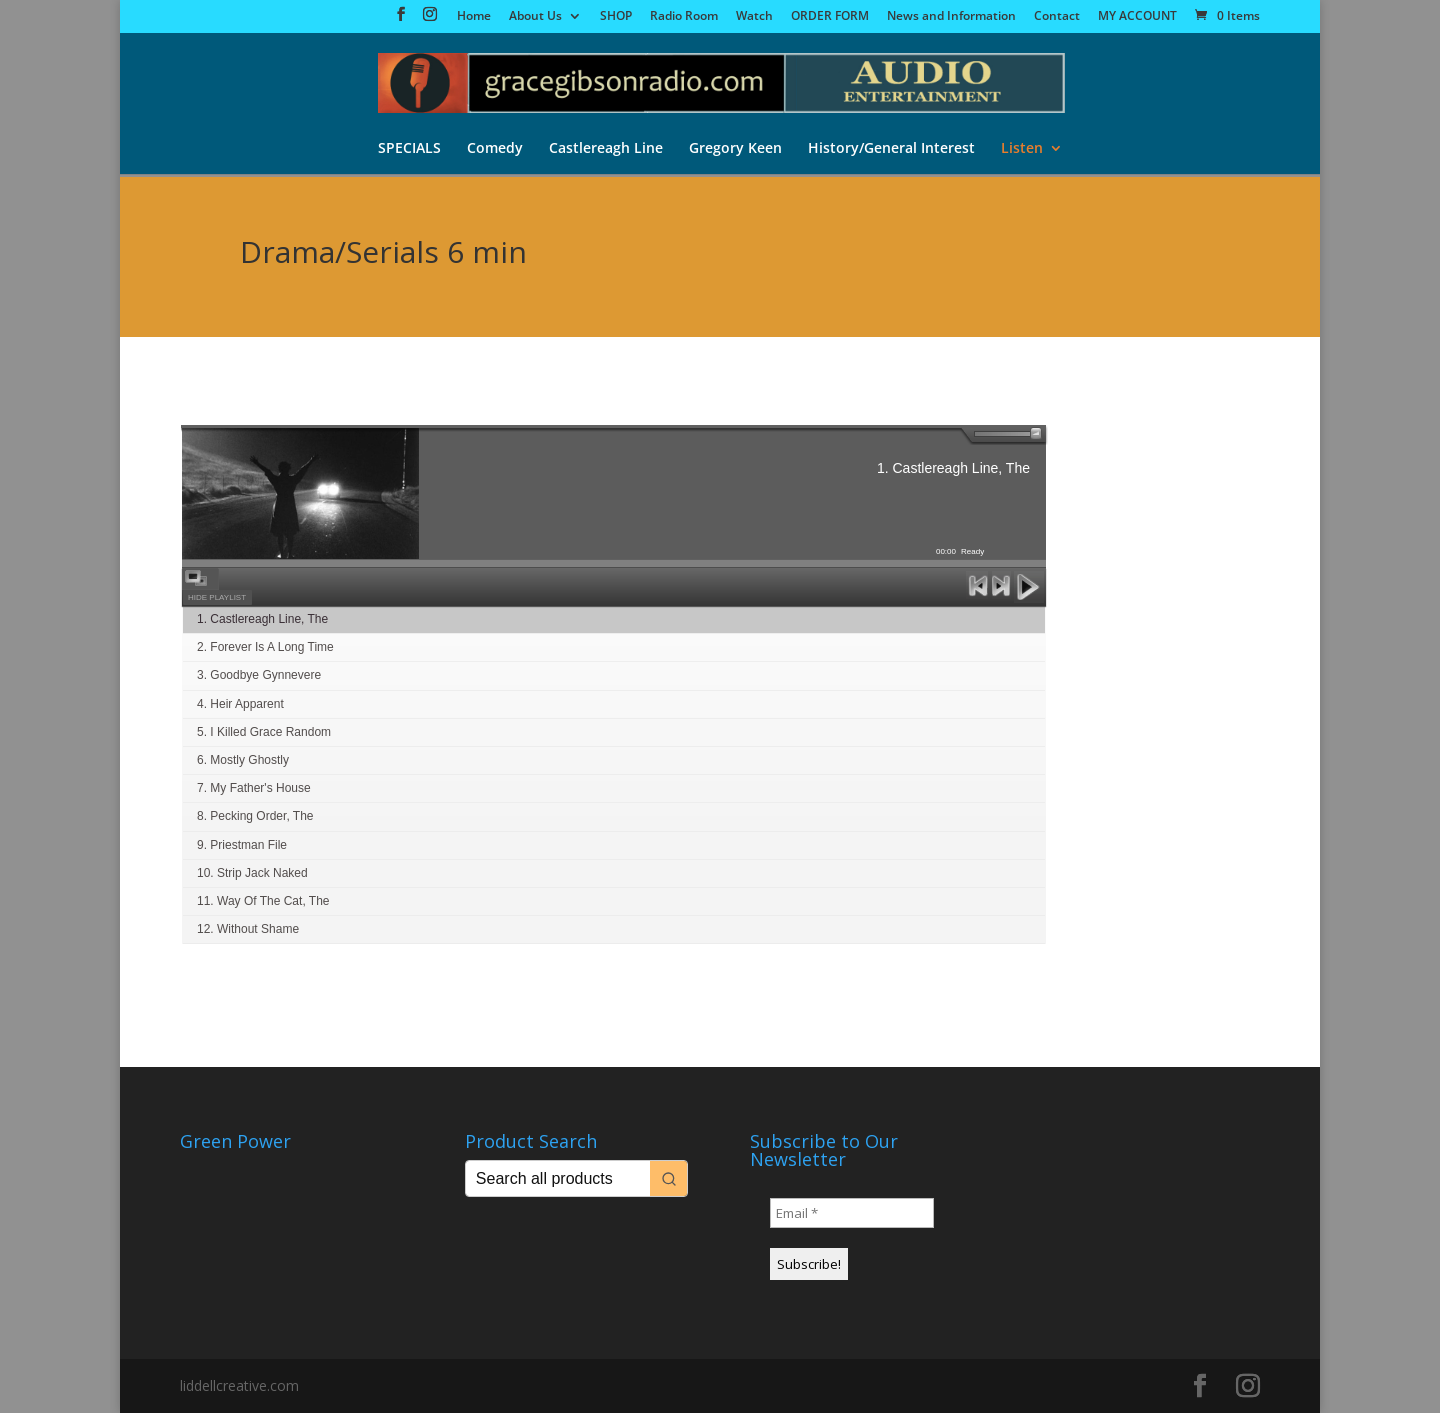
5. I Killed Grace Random (264, 732)
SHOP (616, 17)
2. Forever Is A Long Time (265, 647)
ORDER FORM (830, 17)
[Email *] (852, 1213)
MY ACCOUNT (1137, 17)
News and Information (951, 17)
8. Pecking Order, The (255, 816)
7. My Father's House (254, 788)
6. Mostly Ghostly (243, 760)
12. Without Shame (248, 929)
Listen (1022, 149)
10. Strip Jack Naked (252, 873)
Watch (754, 17)
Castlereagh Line (606, 149)
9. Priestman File (242, 845)
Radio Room (684, 17)
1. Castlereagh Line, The (262, 619)
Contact (1057, 17)
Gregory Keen (735, 149)
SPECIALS (409, 149)
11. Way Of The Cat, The (263, 901)
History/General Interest (891, 149)
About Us (535, 17)
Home (474, 17)
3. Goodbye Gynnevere (259, 675)
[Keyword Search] (558, 1178)
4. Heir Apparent (240, 704)
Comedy (495, 149)
